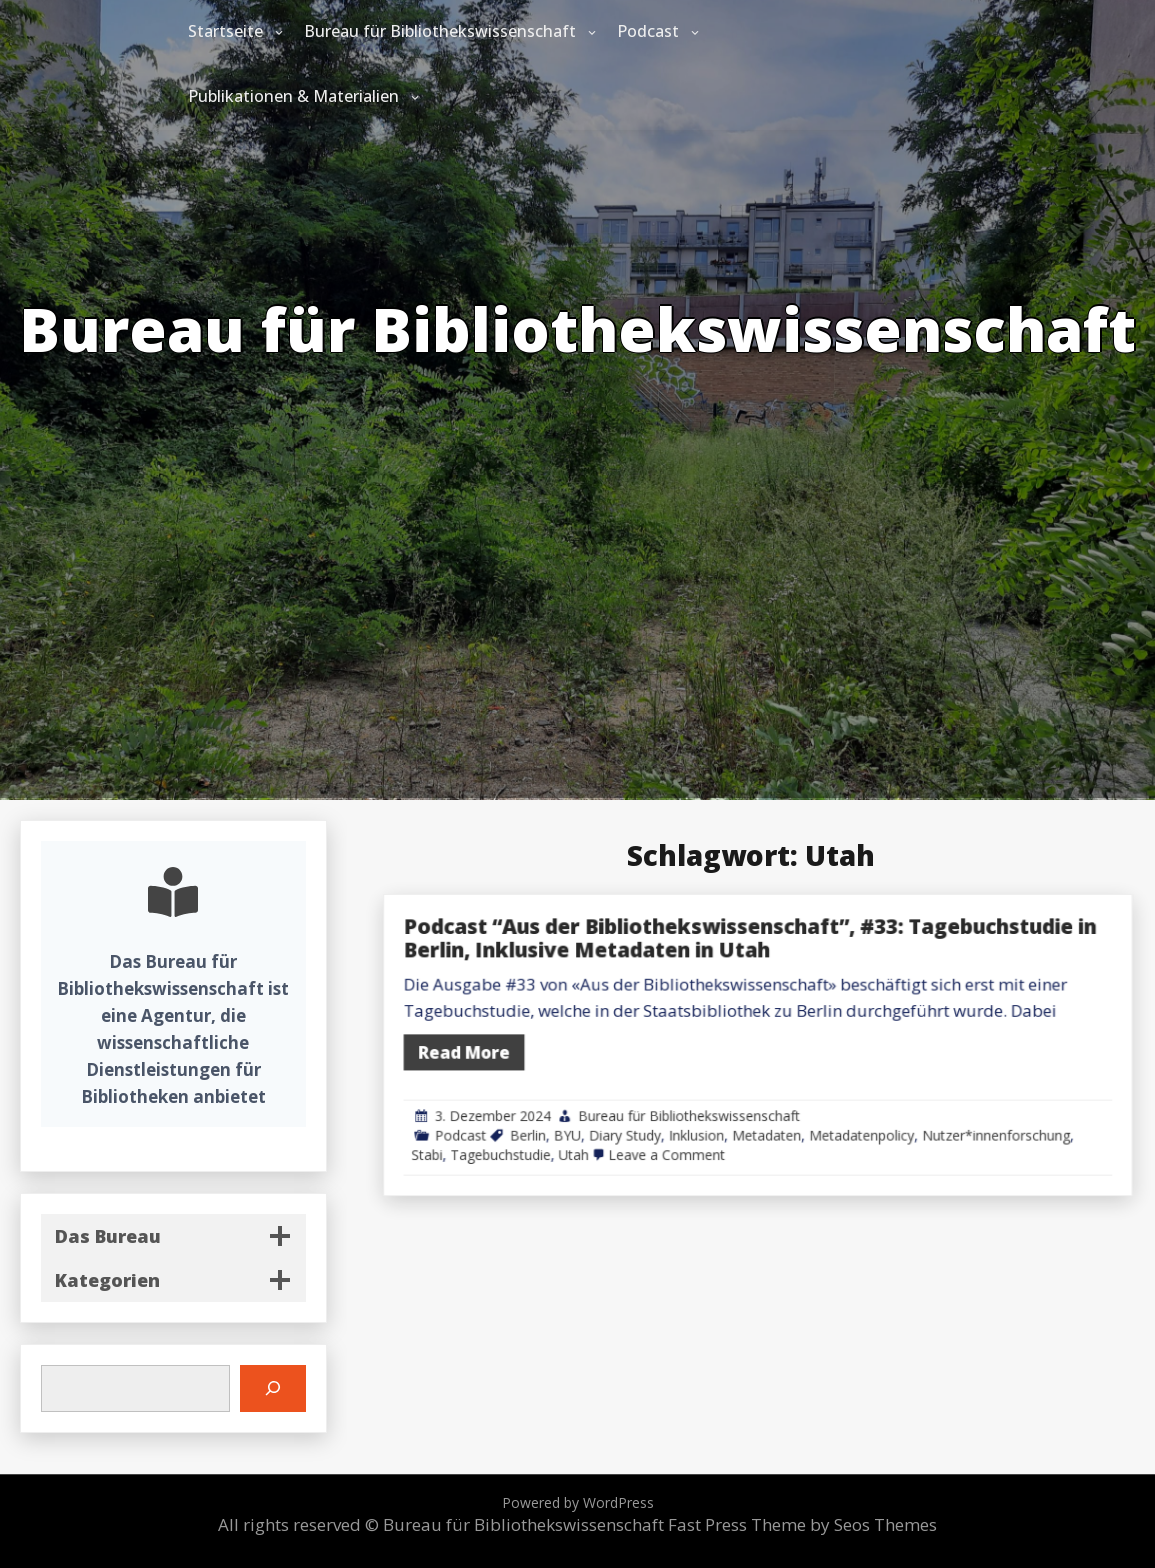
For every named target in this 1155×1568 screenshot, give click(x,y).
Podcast (648, 31)
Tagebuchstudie (661, 1119)
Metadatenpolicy (905, 1105)
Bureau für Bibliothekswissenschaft (440, 31)
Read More (636, 1049)
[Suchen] (272, 1388)
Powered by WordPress (578, 1502)
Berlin (679, 1105)
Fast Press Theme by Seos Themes (802, 1524)
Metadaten (841, 1105)
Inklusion (794, 1105)
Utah (710, 1119)
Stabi (610, 1119)
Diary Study (745, 1105)
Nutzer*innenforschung (997, 1105)
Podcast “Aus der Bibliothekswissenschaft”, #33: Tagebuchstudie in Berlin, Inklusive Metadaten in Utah (830, 972)
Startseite (225, 31)
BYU (706, 1105)
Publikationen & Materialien (293, 96)
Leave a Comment (773, 1119)
